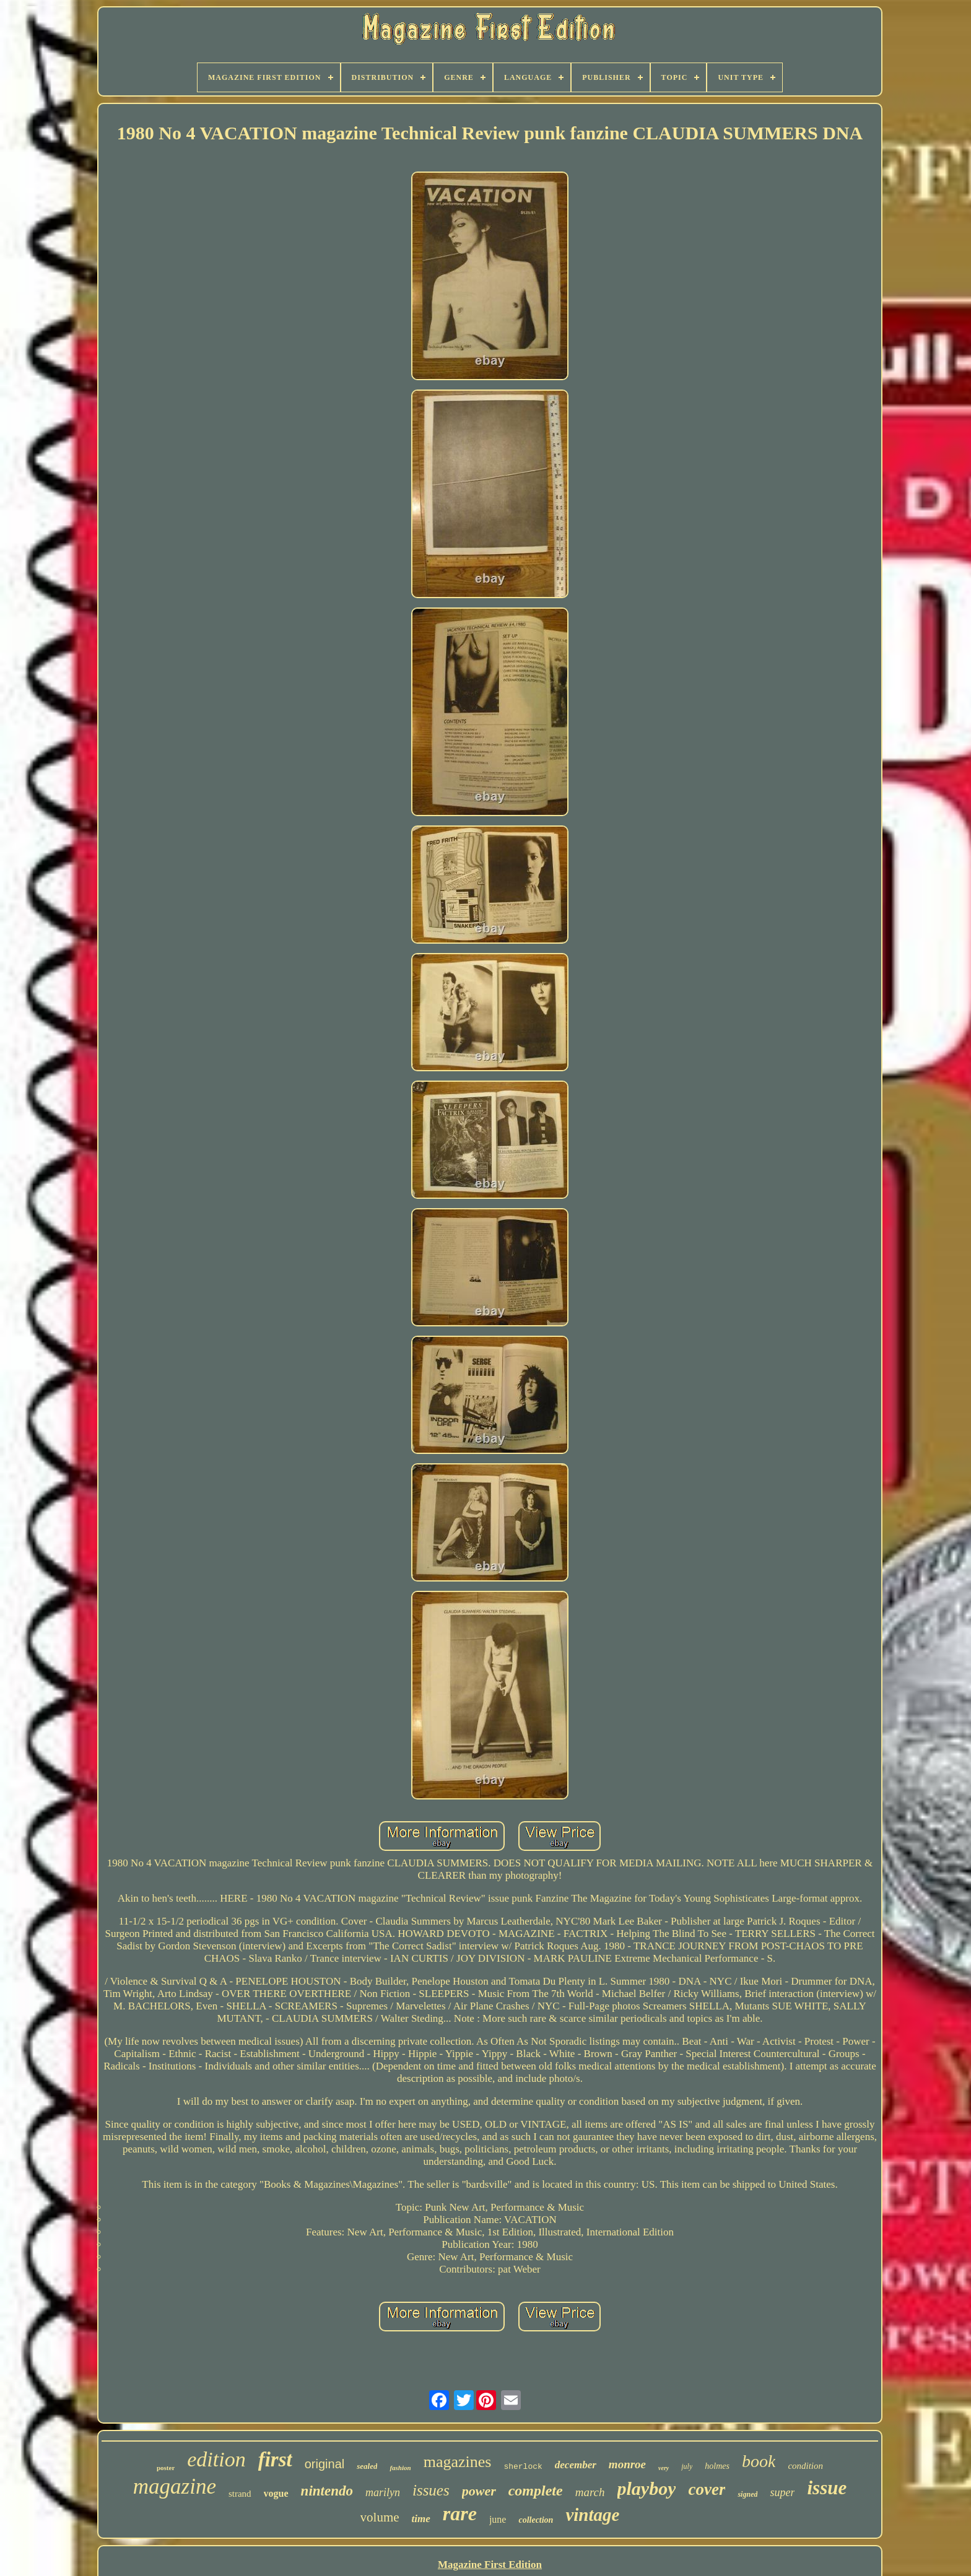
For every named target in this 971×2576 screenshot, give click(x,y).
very (663, 2468)
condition (805, 2466)
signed (747, 2494)
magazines (458, 2462)
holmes (717, 2466)
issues (431, 2490)
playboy (646, 2488)
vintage (592, 2515)
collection (535, 2520)
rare (460, 2513)
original (324, 2464)
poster (166, 2467)
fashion (400, 2467)
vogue (276, 2493)
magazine (174, 2486)
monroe (627, 2464)
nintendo (327, 2491)
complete (535, 2490)
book (758, 2461)
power (479, 2491)
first (275, 2459)
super (782, 2492)
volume (379, 2517)
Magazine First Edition (490, 2564)
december (575, 2465)
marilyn (382, 2492)
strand (240, 2494)
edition (216, 2459)
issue (827, 2488)
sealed (367, 2466)
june (498, 2519)
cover (706, 2489)
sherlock (522, 2466)
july (686, 2466)
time (421, 2519)
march (590, 2492)
